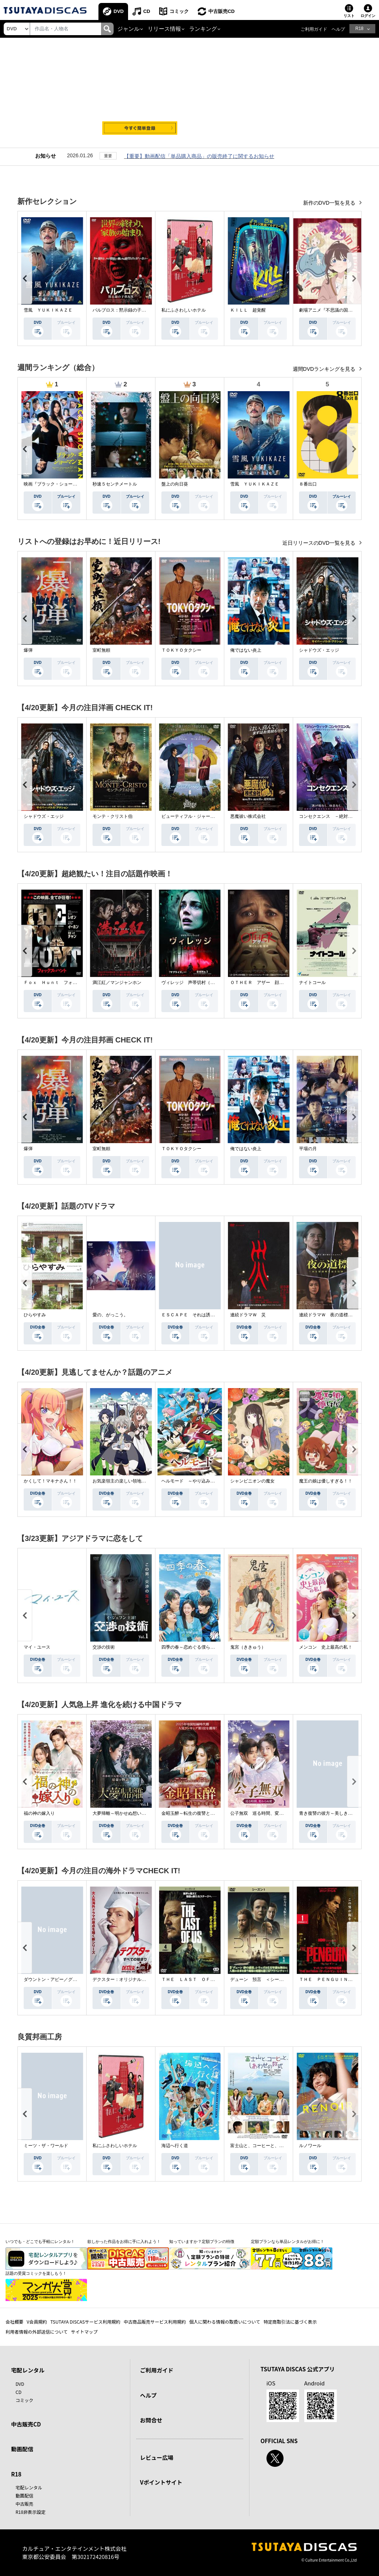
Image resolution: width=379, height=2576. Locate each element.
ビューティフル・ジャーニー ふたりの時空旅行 (210, 816)
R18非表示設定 (31, 2512)
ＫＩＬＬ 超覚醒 (248, 310)
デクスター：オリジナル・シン (124, 1979)
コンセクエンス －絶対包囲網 (330, 816)
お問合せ (151, 2420)
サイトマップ (84, 2331)
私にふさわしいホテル (183, 310)
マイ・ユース (37, 1647)
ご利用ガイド (314, 29)
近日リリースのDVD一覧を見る (319, 543)
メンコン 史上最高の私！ (325, 1647)
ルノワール (310, 2145)
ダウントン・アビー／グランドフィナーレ (66, 1979)
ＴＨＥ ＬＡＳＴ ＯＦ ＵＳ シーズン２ (205, 1979)
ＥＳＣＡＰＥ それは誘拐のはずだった (201, 1314)
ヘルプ (338, 29)
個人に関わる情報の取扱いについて (224, 2321)
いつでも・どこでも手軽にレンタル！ (40, 2241)
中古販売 (24, 2504)
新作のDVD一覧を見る (330, 203)
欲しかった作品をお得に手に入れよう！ (124, 2241)
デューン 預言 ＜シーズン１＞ (263, 1979)
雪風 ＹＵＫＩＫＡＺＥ (48, 310)
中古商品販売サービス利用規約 (155, 2321)
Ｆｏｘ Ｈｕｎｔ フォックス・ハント (64, 982)
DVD (119, 11)
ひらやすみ (35, 1314)
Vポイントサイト (161, 2482)
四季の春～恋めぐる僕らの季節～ (194, 1647)
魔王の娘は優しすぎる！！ (325, 1481)
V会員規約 (37, 2321)
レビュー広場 (156, 2457)
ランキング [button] (203, 29)
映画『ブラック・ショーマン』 (55, 484)
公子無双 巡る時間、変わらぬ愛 (263, 1813)
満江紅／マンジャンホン (117, 982)
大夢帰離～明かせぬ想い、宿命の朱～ (130, 1813)
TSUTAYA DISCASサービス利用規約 (85, 2321)
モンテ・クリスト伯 (113, 816)
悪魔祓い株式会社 (248, 816)
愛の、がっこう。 (110, 1314)
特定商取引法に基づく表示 (290, 2321)
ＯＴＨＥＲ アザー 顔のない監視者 (268, 982)
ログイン (367, 16)
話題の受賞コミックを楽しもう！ (36, 2273)
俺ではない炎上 (245, 650)
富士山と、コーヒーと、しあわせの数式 (270, 2145)
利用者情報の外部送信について (37, 2331)
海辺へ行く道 (174, 2145)
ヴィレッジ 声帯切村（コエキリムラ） (201, 982)
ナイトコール (312, 982)
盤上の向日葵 (174, 484)
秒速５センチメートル (115, 484)
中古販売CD (222, 11)
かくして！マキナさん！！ (50, 1481)
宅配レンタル (29, 2487)
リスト (349, 16)
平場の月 (308, 1148)
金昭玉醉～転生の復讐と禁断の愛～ (196, 1813)
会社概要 (14, 2321)
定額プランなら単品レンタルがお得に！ (287, 2241)
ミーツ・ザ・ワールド (46, 2145)
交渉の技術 (104, 1647)
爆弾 (28, 650)
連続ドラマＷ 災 (248, 1314)
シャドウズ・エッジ (319, 650)
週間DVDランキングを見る (325, 369)
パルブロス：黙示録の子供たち (124, 310)
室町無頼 (101, 650)
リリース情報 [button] (164, 29)
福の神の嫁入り (39, 1813)
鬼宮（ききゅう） (248, 1647)
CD (146, 11)
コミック (179, 11)
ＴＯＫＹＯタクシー (181, 650)
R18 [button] (359, 28)
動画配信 (22, 2449)
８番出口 (308, 484)
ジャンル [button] (128, 29)
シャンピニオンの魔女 (252, 1481)
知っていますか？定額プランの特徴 (201, 2241)
